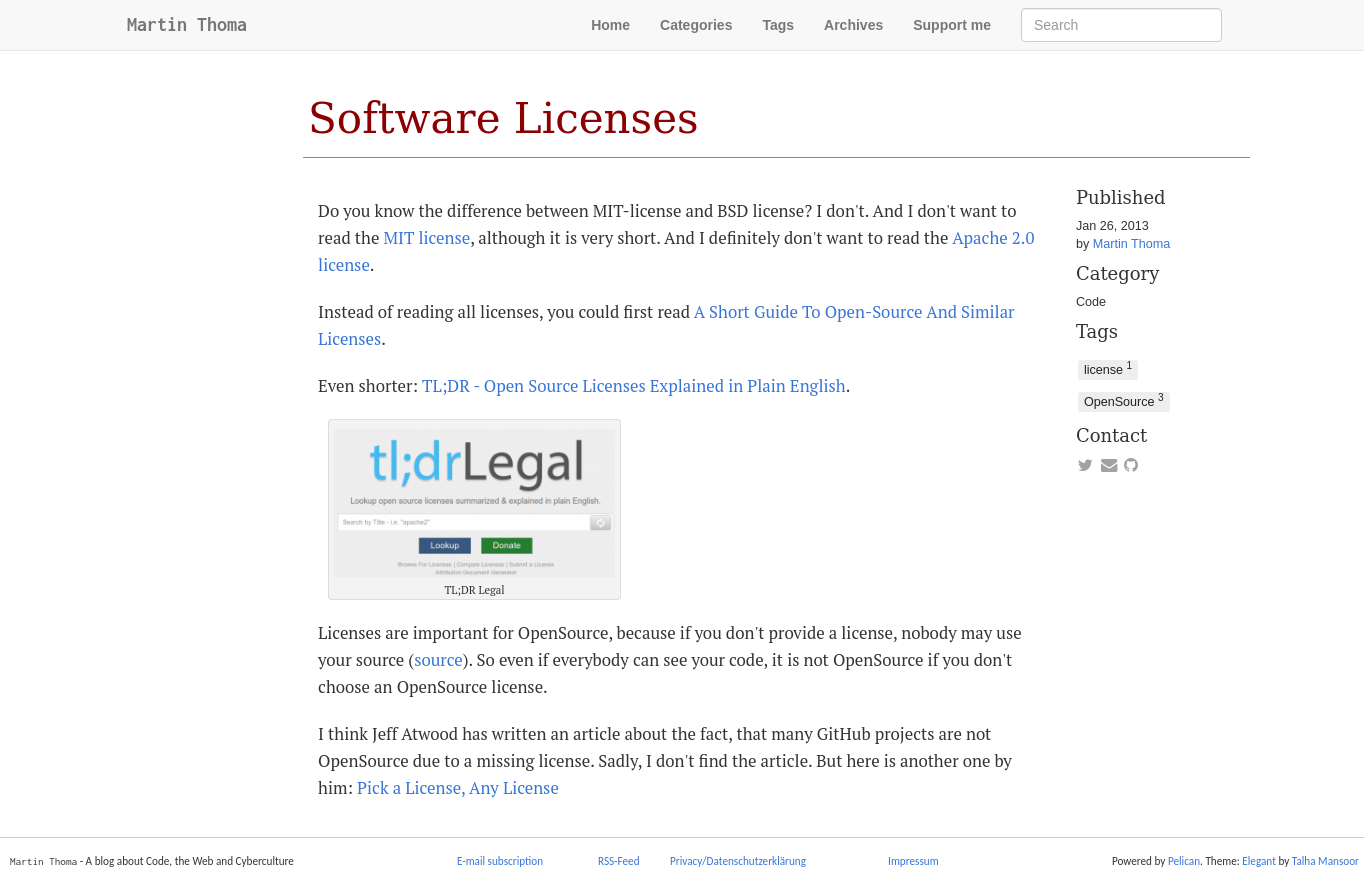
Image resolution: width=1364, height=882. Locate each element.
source (438, 660)
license (1108, 368)
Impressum (913, 861)
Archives (853, 25)
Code (1091, 302)
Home (610, 25)
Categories (696, 25)
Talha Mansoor (1325, 861)
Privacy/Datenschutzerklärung (738, 861)
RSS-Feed (619, 861)
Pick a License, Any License (458, 788)
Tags (778, 25)
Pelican (1184, 861)
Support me (952, 25)
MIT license (426, 238)
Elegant (1259, 861)
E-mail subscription (500, 861)
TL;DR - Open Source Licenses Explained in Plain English (634, 386)
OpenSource (1124, 400)
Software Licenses (503, 118)
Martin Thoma (187, 24)
